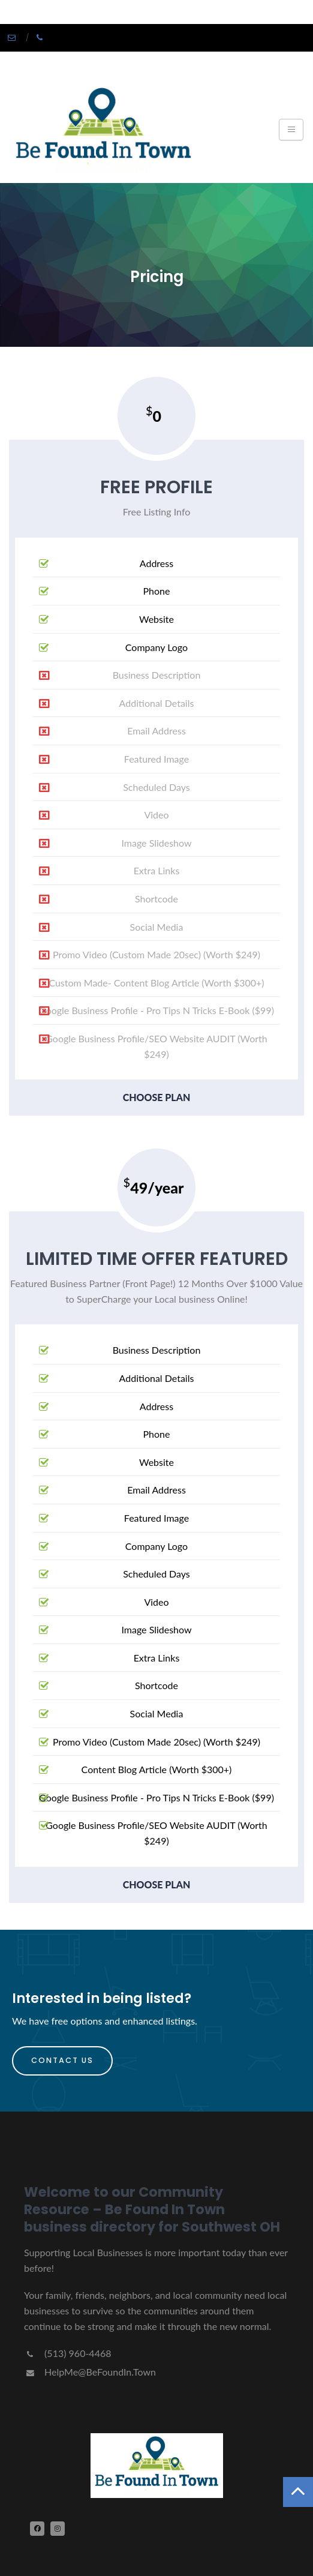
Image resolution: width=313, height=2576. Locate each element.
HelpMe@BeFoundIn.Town (90, 2371)
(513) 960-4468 (67, 2353)
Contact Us (62, 2060)
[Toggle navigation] (291, 129)
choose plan (157, 1097)
